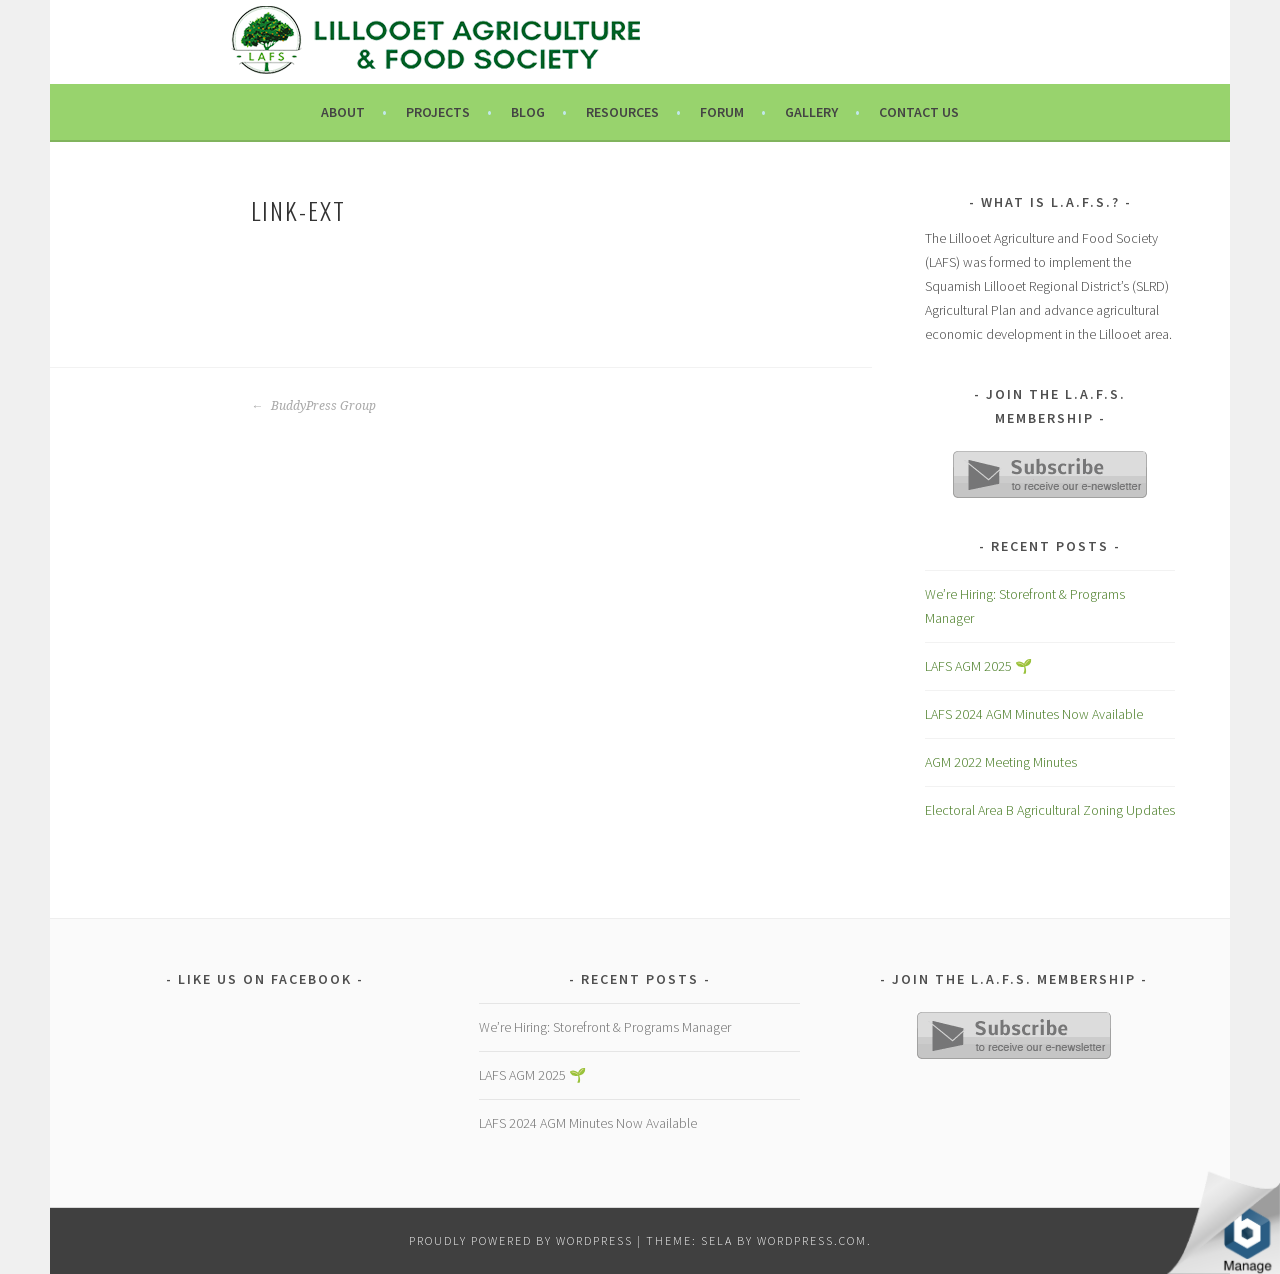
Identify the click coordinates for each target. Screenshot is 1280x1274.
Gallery (811, 112)
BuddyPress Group (313, 406)
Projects (438, 112)
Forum (722, 112)
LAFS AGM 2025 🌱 (978, 666)
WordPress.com (812, 1240)
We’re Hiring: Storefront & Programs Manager (605, 1027)
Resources (622, 112)
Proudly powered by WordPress (521, 1240)
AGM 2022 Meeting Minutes (1001, 762)
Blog (528, 112)
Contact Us (919, 112)
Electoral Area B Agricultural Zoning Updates (1050, 810)
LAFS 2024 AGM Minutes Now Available (1034, 714)
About (343, 112)
